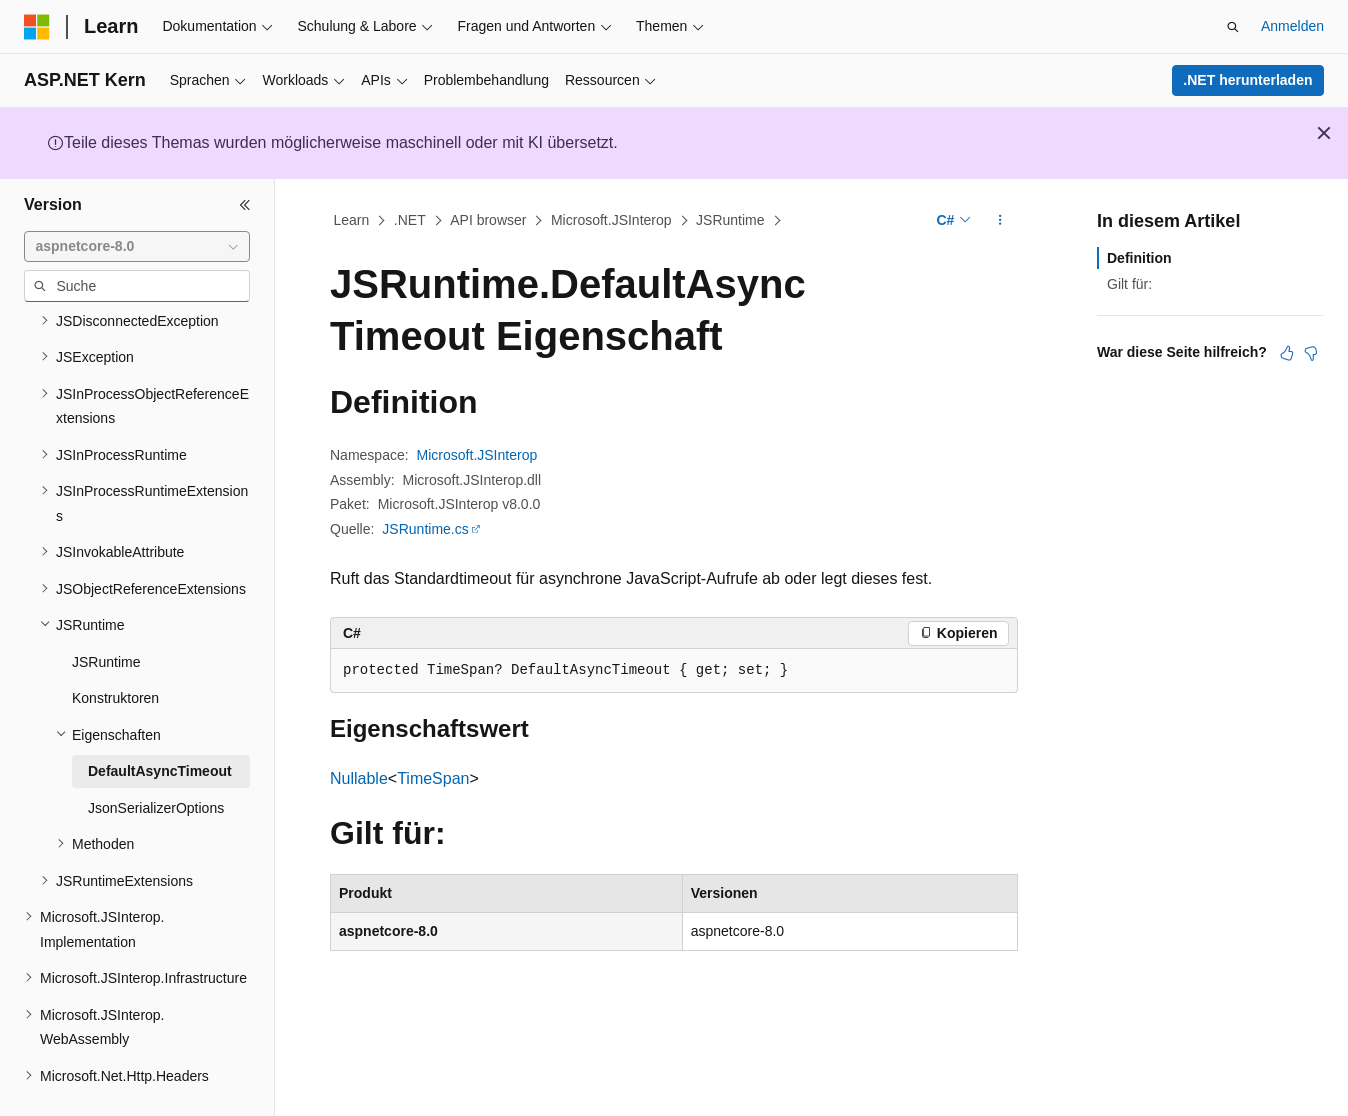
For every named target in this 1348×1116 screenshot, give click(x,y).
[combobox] (137, 247)
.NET (410, 220)
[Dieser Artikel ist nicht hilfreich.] (1311, 353)
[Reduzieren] (245, 205)
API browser (488, 220)
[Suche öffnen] (1233, 27)
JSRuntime (730, 220)
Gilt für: (1129, 284)
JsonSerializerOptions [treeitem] (156, 761)
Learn (352, 220)
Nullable (359, 778)
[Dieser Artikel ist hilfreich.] (1287, 353)
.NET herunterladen (1247, 80)
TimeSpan (433, 778)
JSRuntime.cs (425, 529)
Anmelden (1292, 26)
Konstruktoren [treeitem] (115, 651)
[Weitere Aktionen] (1000, 221)
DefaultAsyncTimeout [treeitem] (160, 724)
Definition (1139, 258)
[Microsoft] (37, 27)
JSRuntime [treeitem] (106, 615)
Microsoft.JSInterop (611, 220)
